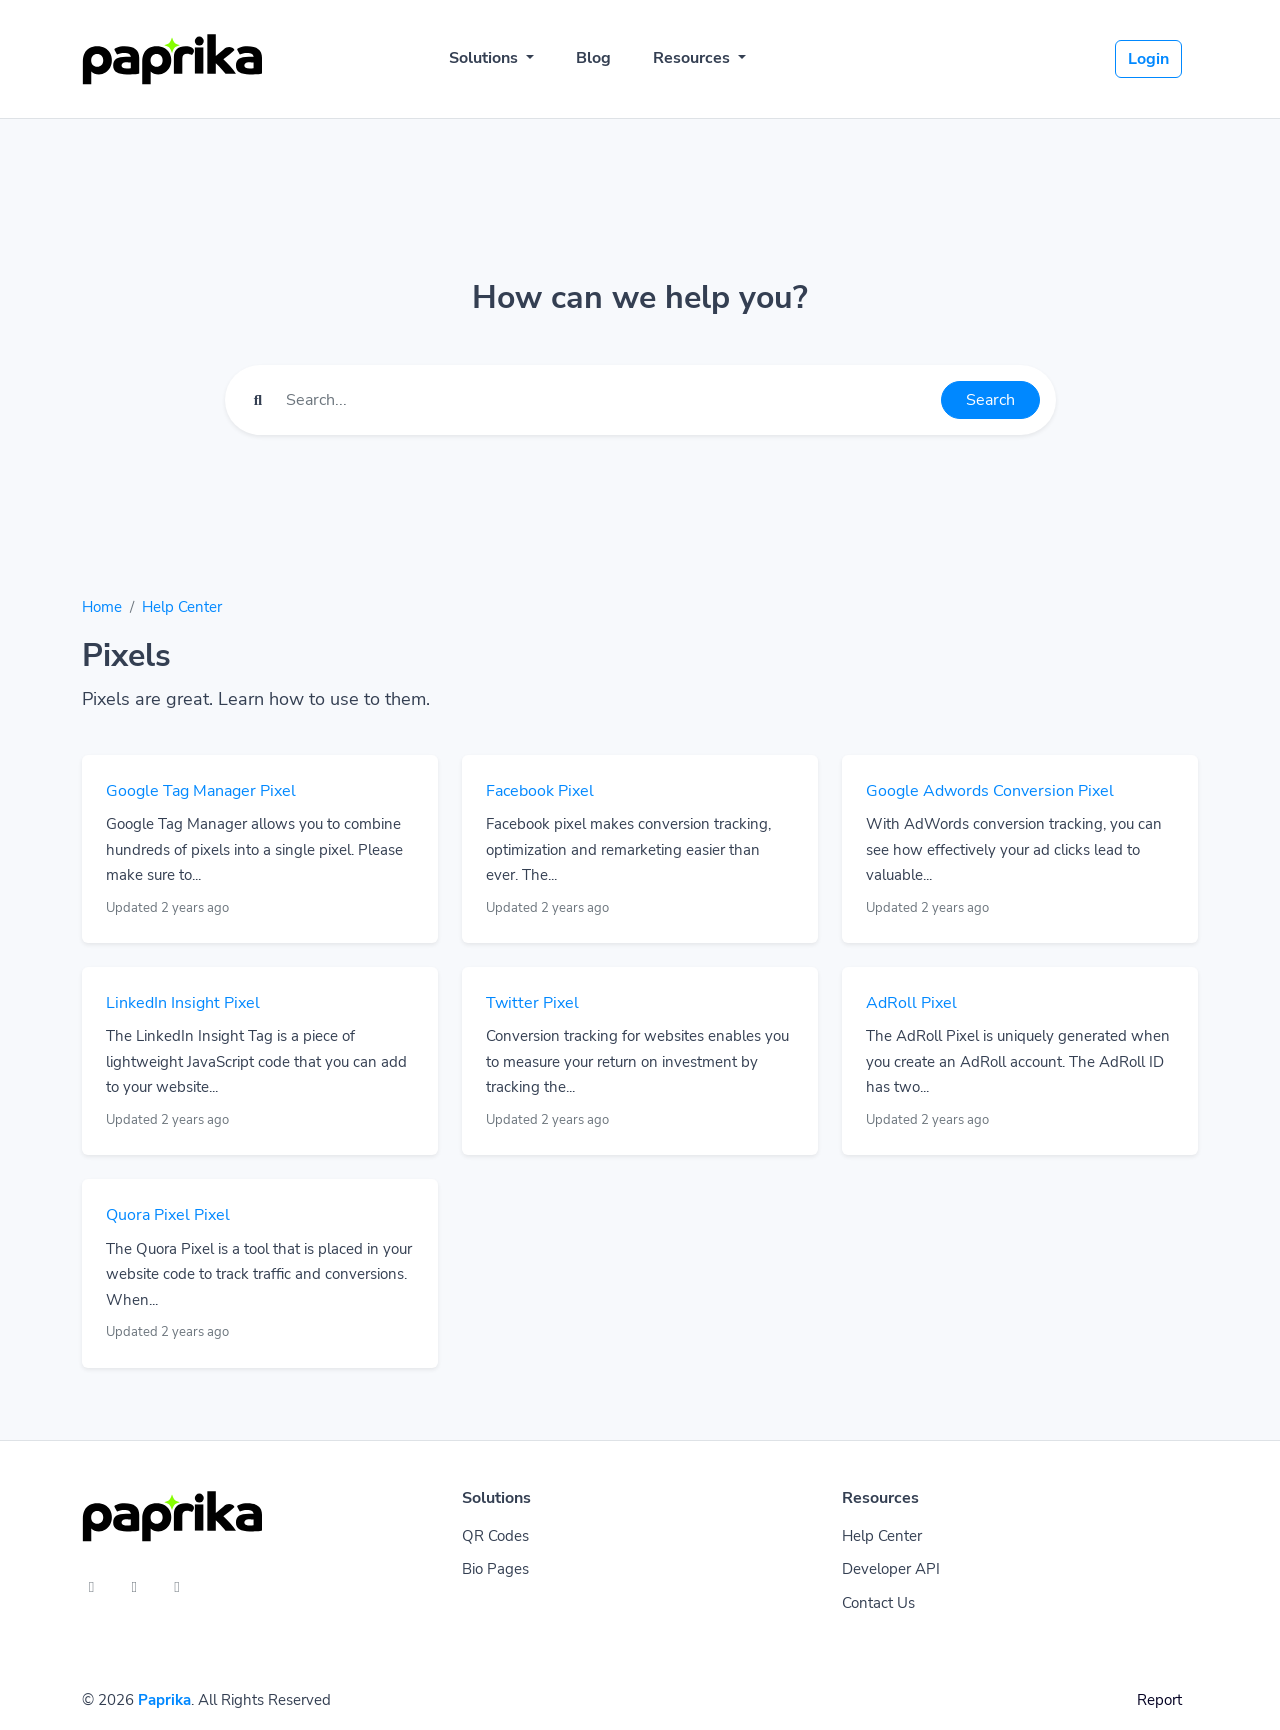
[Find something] (607, 400)
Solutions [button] (485, 58)
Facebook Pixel (540, 791)
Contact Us (878, 1603)
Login (1148, 59)
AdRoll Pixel (911, 1003)
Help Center (182, 607)
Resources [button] (693, 58)
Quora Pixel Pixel (168, 1215)
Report (1159, 1700)
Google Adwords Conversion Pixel (990, 791)
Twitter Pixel (532, 1003)
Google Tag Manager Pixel (201, 791)
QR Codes (495, 1536)
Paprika (164, 1700)
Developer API (891, 1569)
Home (102, 607)
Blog (593, 58)
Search (990, 400)
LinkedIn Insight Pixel (183, 1003)
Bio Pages (495, 1569)
